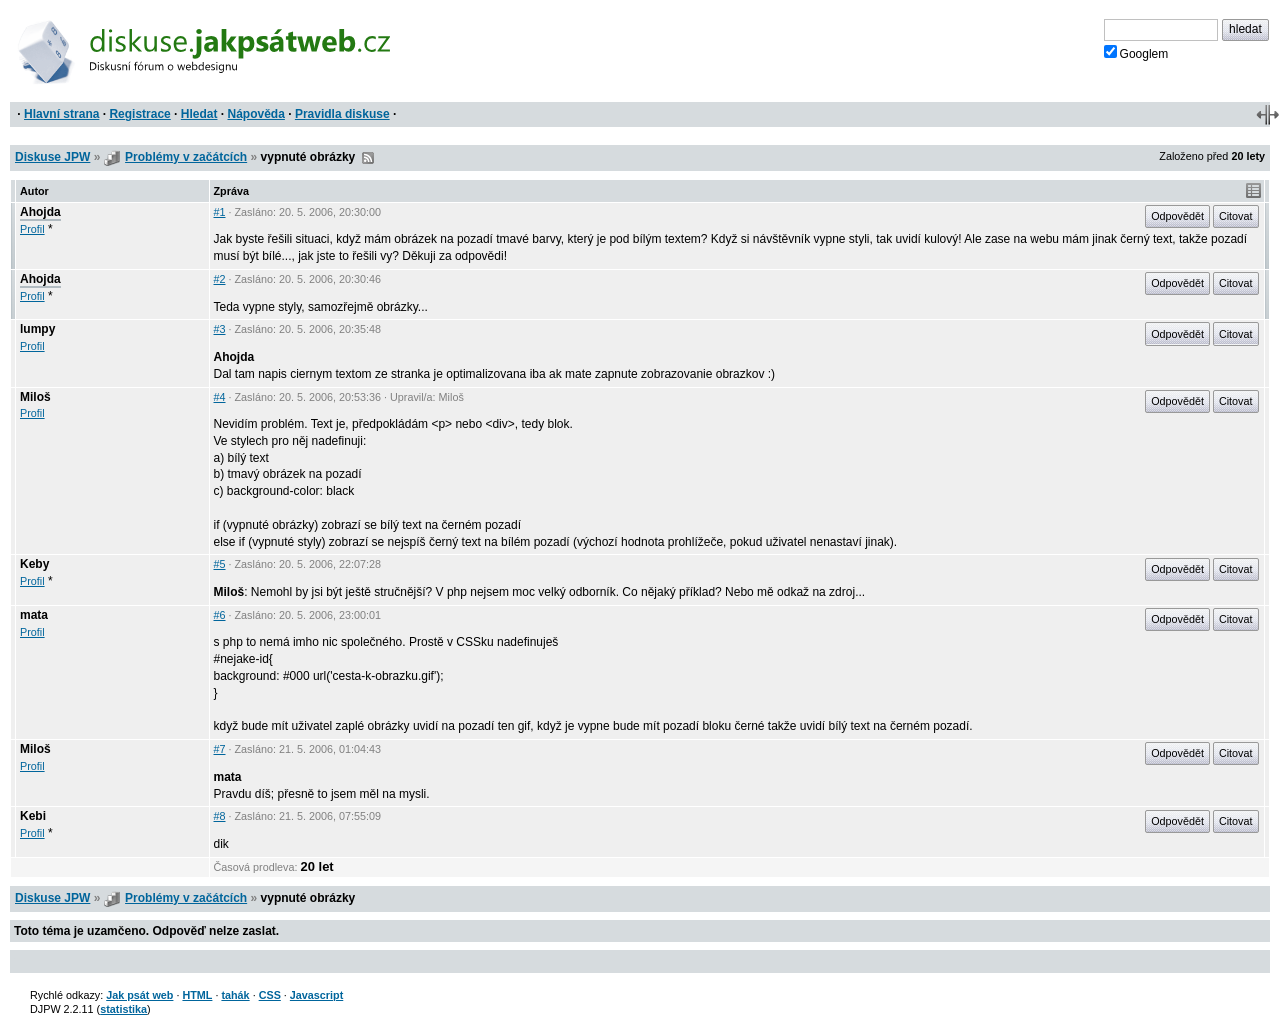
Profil (32, 229)
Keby (34, 564)
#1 (220, 212)
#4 (220, 397)
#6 (220, 615)
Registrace (139, 114)
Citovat (1236, 216)
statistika (123, 1009)
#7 (220, 749)
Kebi (33, 816)
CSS (270, 995)
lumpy (37, 329)
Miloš (35, 397)
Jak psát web (139, 995)
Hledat (199, 114)
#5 (220, 564)
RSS (368, 158)
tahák (235, 995)
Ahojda (40, 212)
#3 (220, 329)
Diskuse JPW (52, 157)
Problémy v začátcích (186, 157)
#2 (220, 279)
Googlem (1136, 53)
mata (34, 615)
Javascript (316, 995)
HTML (197, 995)
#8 (220, 816)
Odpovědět (1177, 216)
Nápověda (256, 114)
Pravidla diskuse (342, 114)
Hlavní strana (61, 114)
